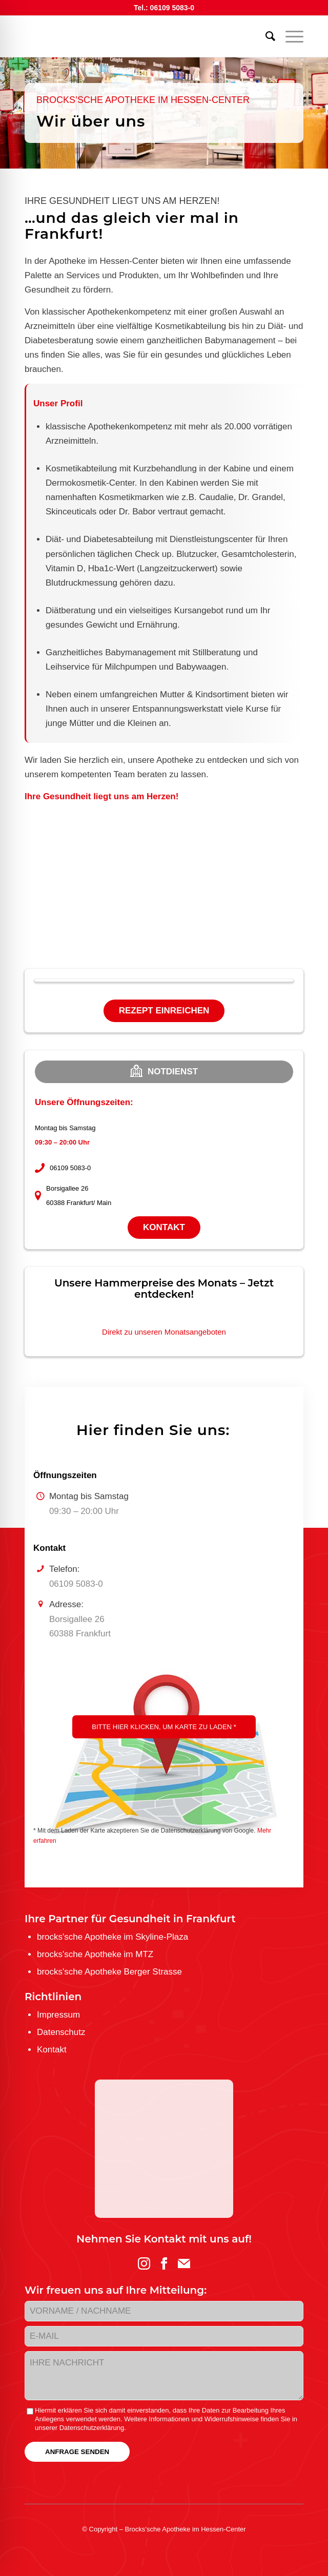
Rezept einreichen (164, 1010)
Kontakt (164, 1227)
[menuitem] (265, 36)
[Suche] (265, 36)
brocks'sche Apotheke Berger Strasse (109, 1972)
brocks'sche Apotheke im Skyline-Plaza (112, 1937)
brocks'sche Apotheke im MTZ (95, 1954)
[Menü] (289, 36)
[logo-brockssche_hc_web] (136, 36)
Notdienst (164, 1071)
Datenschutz (61, 2032)
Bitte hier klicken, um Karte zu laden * (164, 1727)
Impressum (58, 2015)
